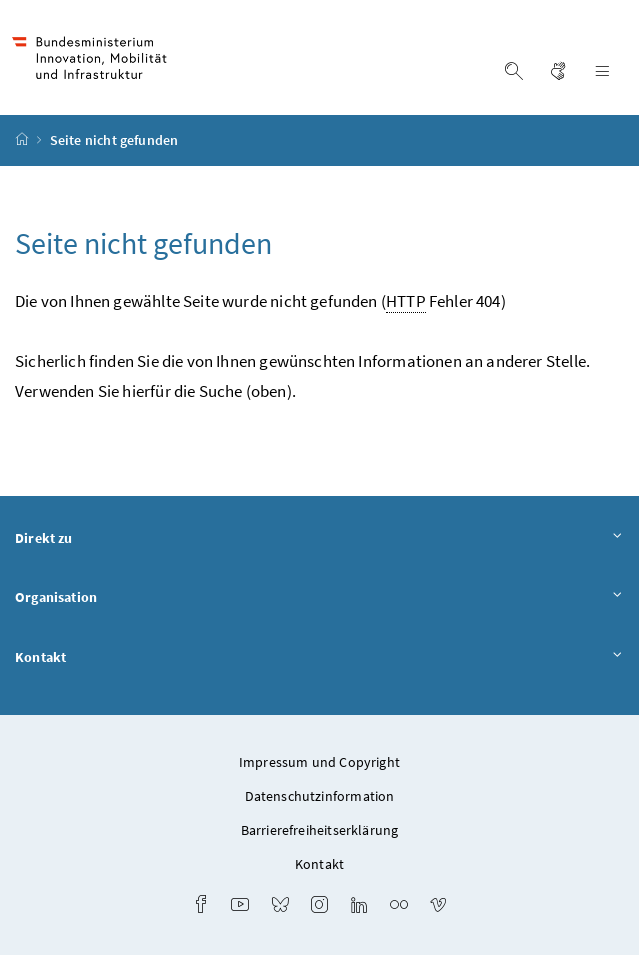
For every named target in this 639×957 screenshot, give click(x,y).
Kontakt (319, 661)
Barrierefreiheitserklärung (320, 832)
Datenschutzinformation (320, 798)
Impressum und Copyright (319, 764)
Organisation (319, 601)
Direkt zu (319, 541)
